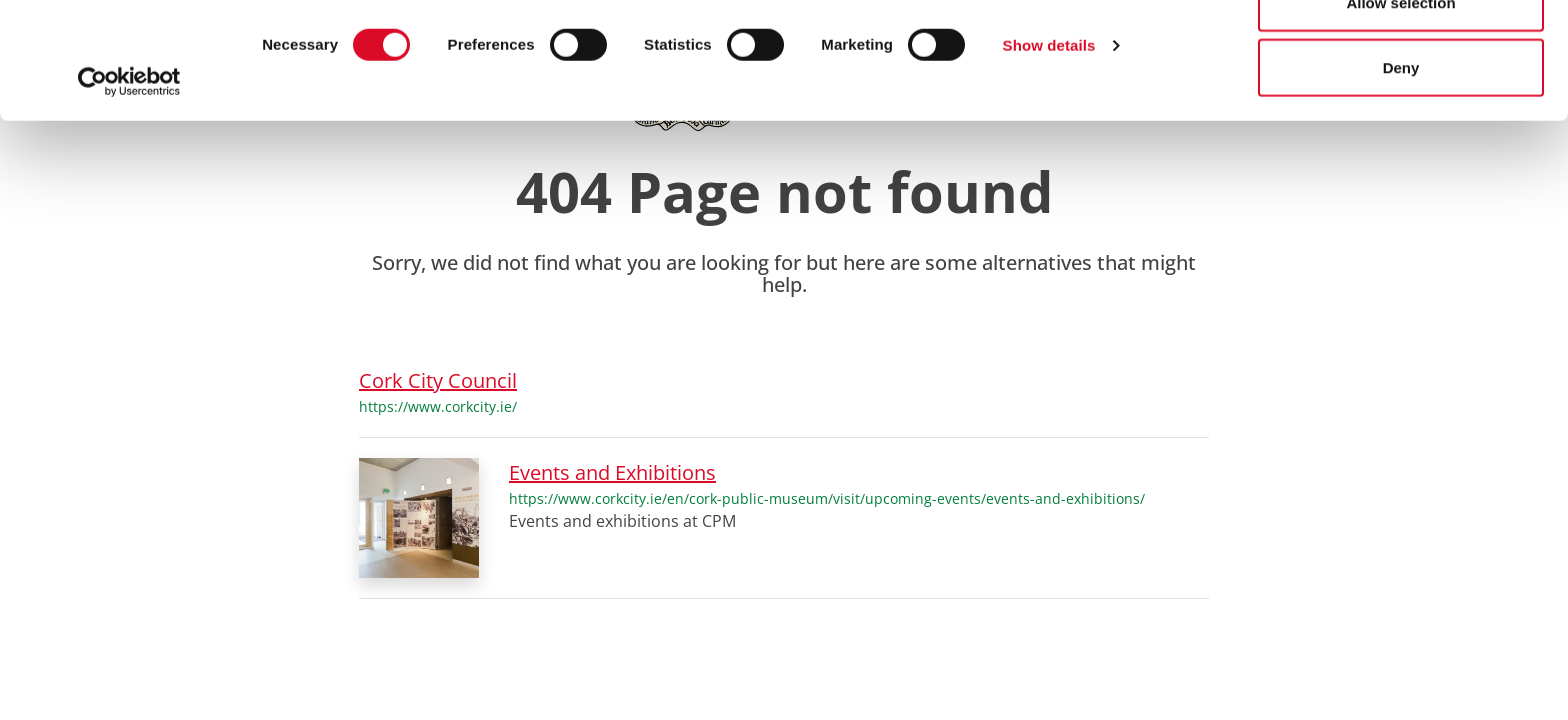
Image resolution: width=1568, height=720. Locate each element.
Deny (1401, 183)
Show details (1049, 161)
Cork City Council (438, 380)
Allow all (1401, 52)
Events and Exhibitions (612, 472)
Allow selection (1400, 118)
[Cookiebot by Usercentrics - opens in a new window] (129, 198)
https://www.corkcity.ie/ (438, 406)
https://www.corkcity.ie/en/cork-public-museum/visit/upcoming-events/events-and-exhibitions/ (827, 498)
